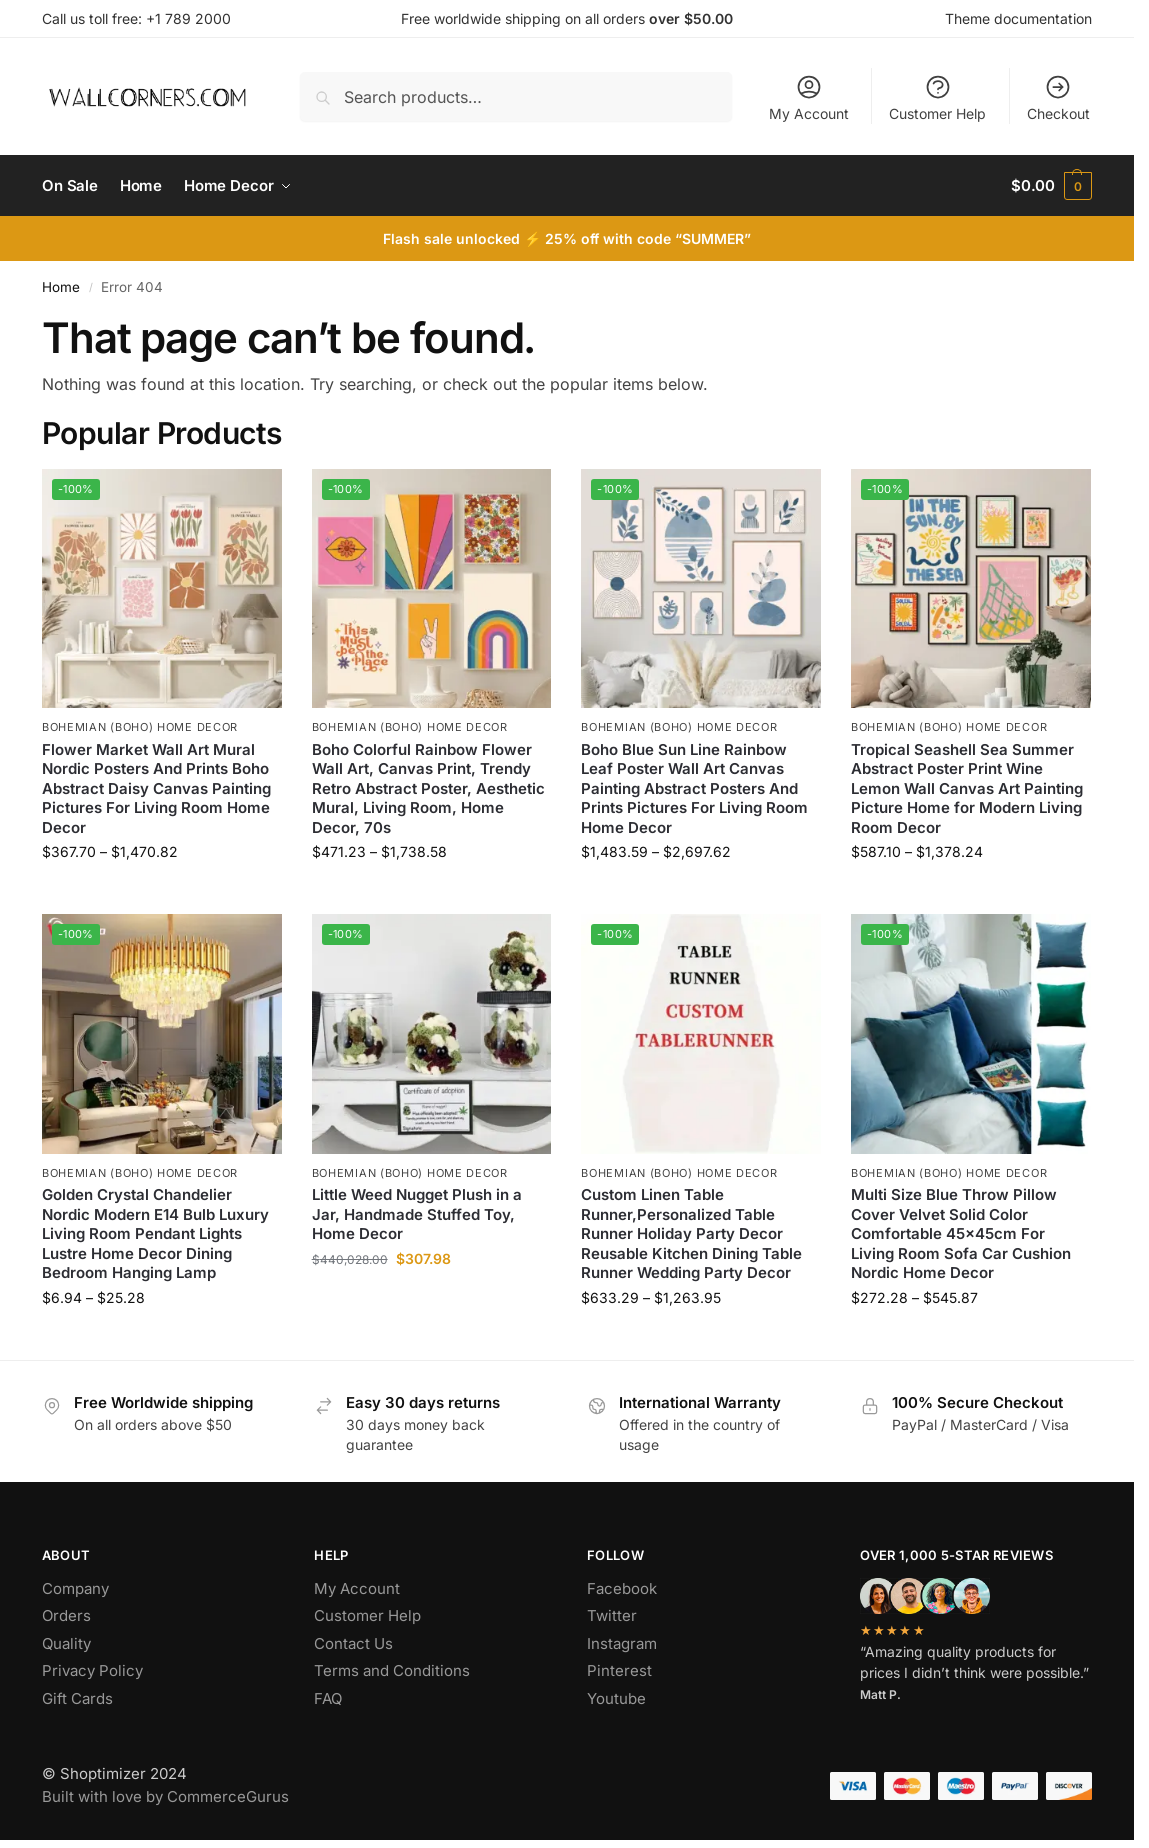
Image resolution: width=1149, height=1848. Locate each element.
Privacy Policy (92, 1670)
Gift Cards (77, 1698)
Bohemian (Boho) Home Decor (140, 727)
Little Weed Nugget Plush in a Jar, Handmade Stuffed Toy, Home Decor (417, 1214)
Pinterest (619, 1670)
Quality (66, 1643)
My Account (809, 97)
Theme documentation (1018, 18)
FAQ (328, 1698)
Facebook (622, 1588)
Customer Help (937, 97)
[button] (1051, 186)
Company (75, 1588)
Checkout (1058, 97)
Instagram (622, 1643)
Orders (66, 1615)
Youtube (616, 1698)
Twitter (612, 1615)
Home (61, 287)
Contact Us (353, 1643)
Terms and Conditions (392, 1670)
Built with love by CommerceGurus (165, 1796)
